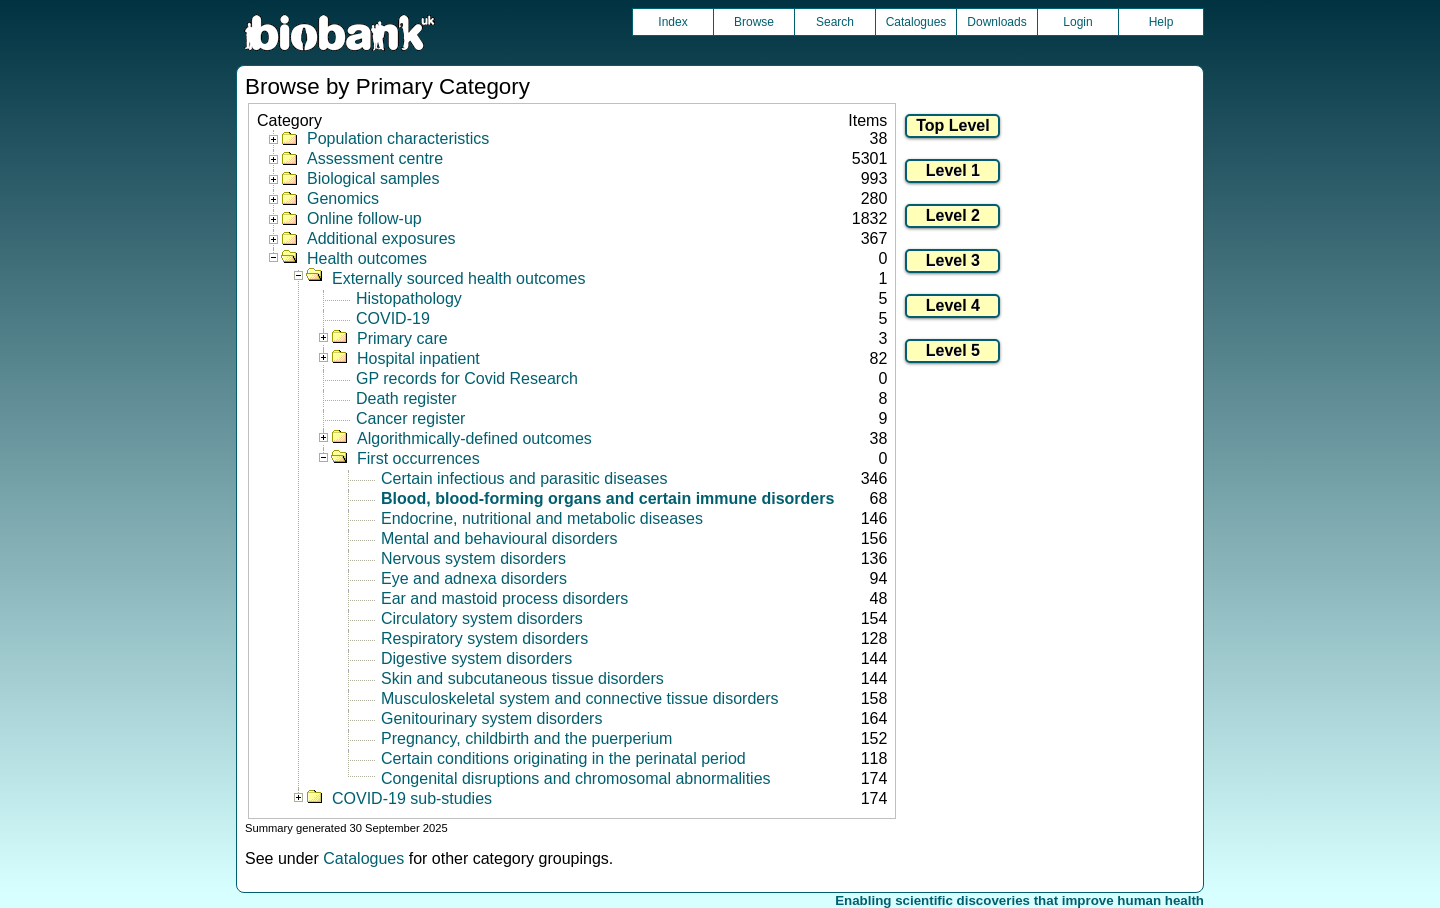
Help (1161, 22)
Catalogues (916, 22)
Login (1077, 22)
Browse (754, 22)
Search (835, 22)
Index (672, 22)
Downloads (996, 22)
